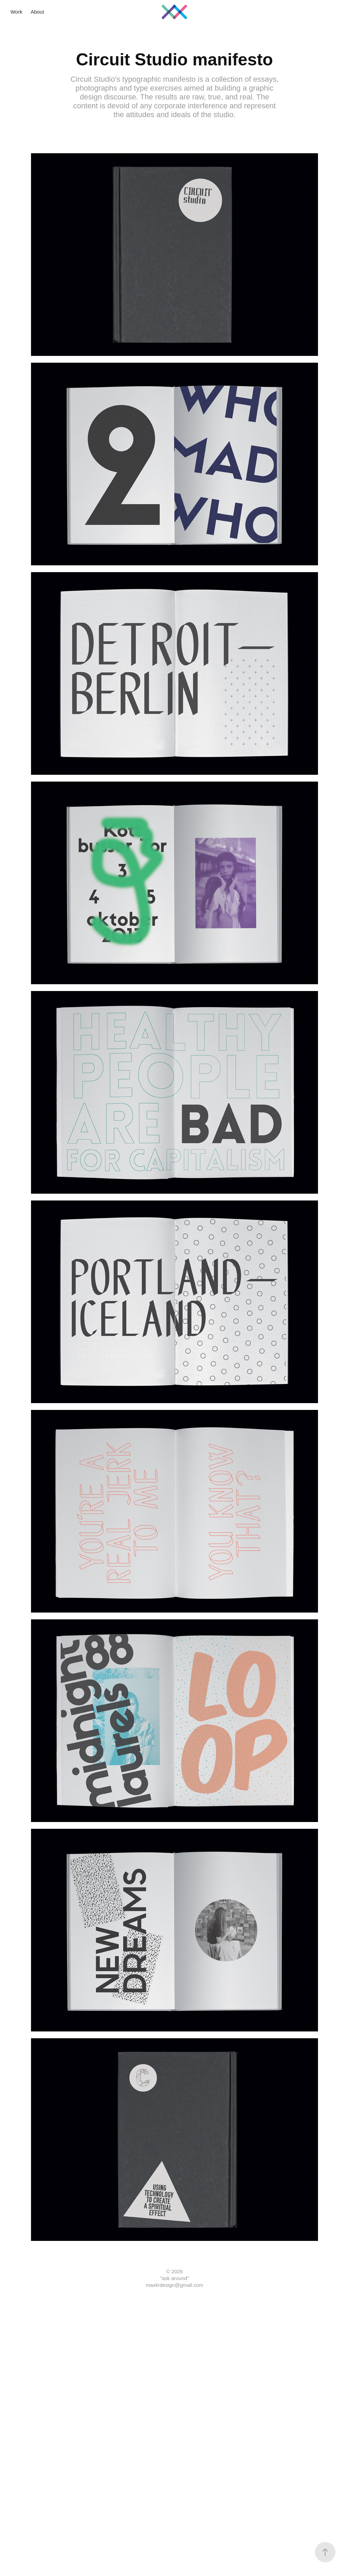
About (37, 12)
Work (16, 12)
